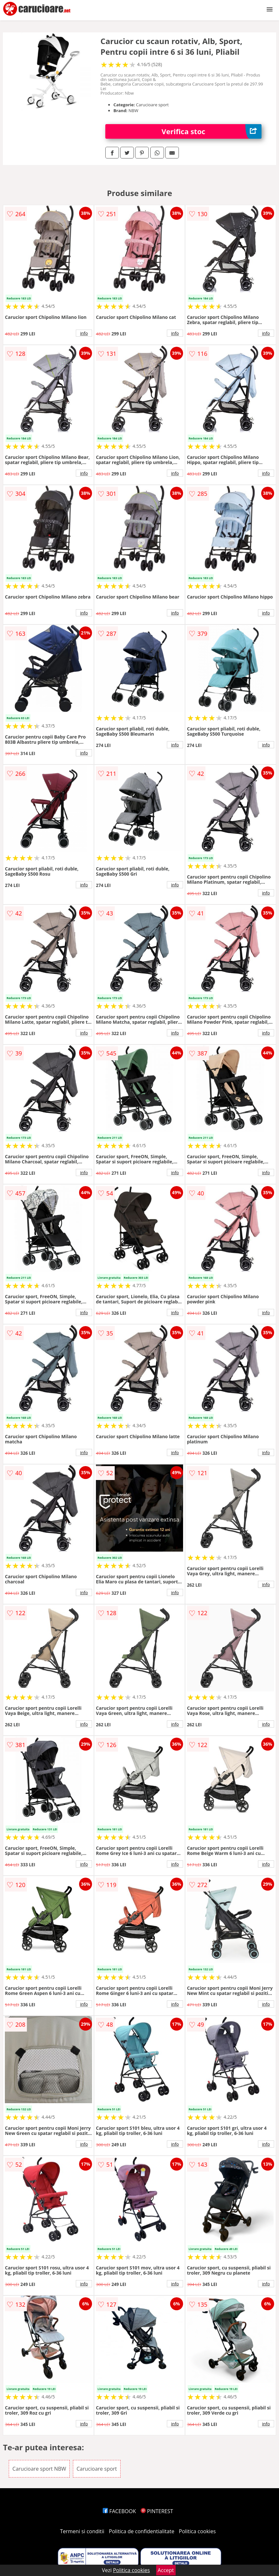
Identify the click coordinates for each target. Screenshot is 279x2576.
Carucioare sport (96, 2468)
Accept (166, 2570)
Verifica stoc (211, 131)
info (84, 333)
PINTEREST (157, 2511)
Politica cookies (197, 2531)
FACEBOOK (119, 2511)
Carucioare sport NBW (39, 2468)
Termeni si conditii (82, 2531)
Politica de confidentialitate (141, 2531)
